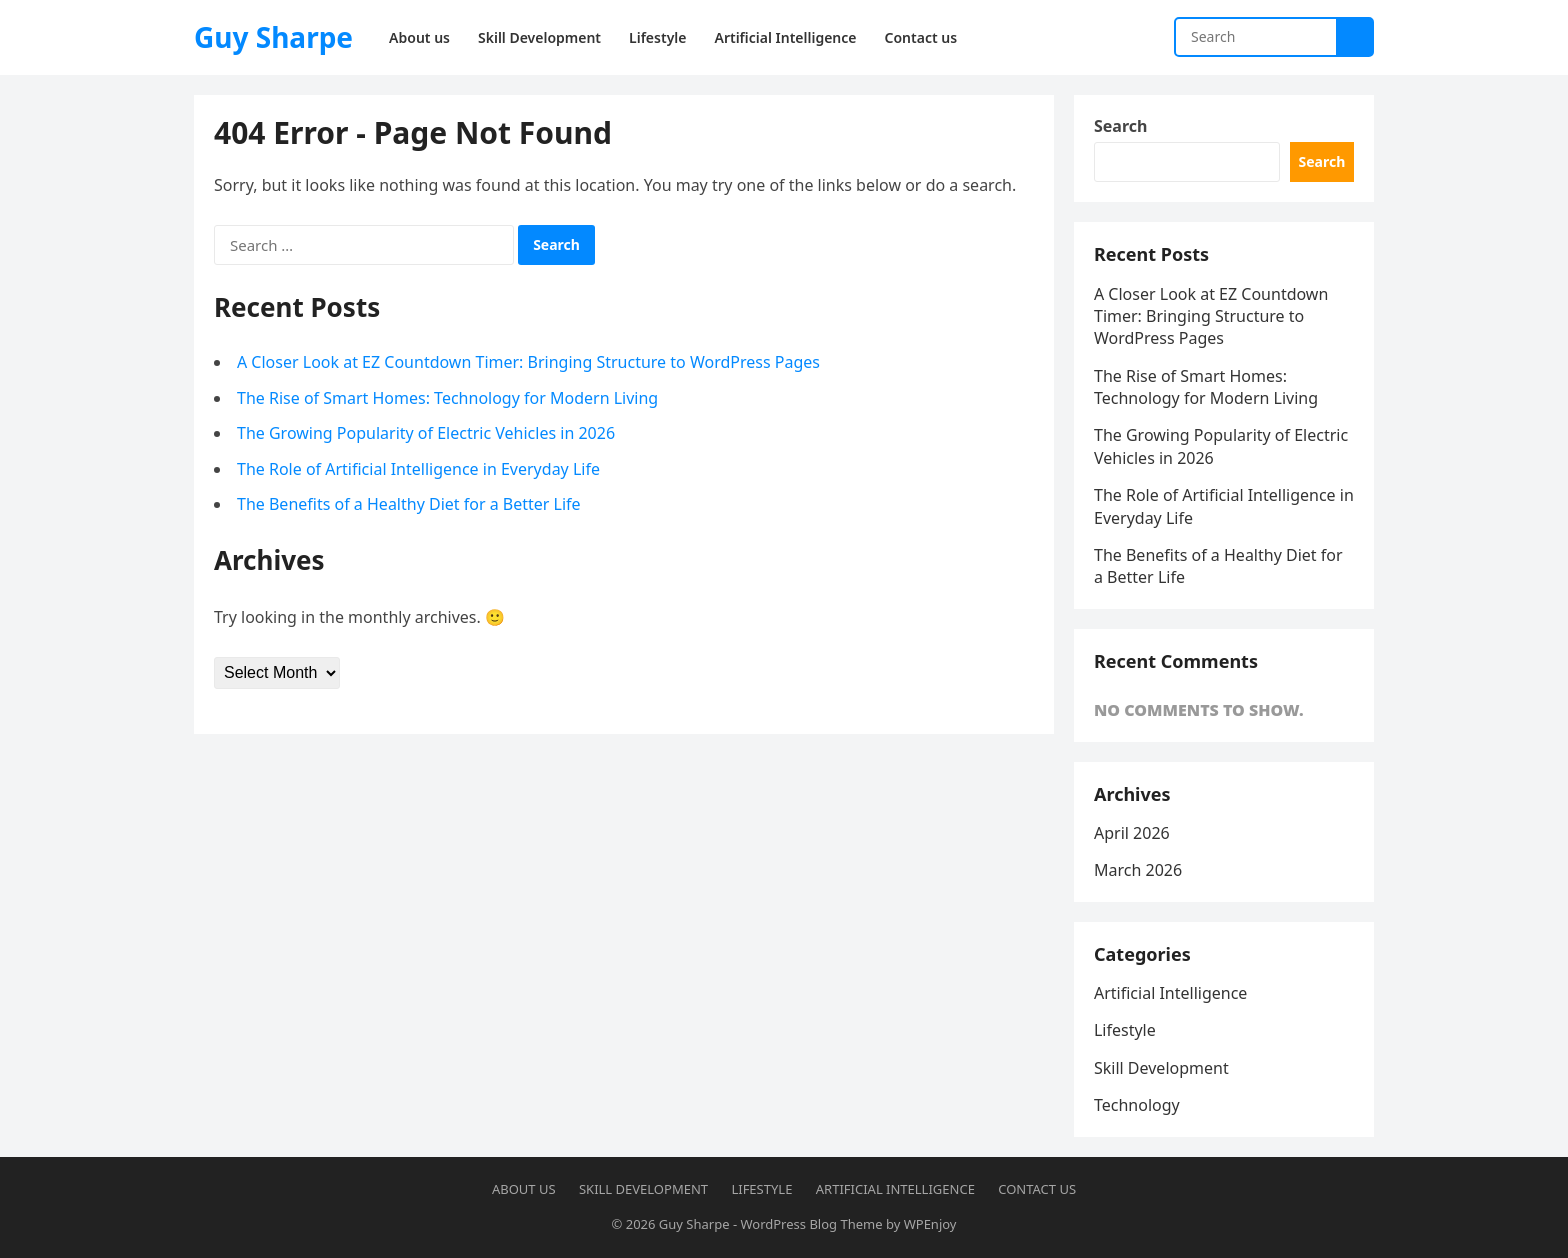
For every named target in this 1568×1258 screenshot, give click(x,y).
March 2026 (1138, 871)
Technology (1137, 1105)
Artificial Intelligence (1170, 993)
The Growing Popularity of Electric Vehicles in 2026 (426, 433)
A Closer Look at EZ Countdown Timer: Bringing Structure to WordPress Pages (528, 362)
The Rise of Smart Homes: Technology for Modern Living (447, 398)
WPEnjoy (930, 1224)
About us (524, 1189)
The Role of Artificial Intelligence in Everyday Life (418, 469)
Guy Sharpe (273, 37)
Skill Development (1161, 1068)
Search (1120, 126)
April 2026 (1132, 833)
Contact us (1037, 1189)
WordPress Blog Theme (811, 1224)
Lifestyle (1125, 1031)
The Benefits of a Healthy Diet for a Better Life (409, 504)
